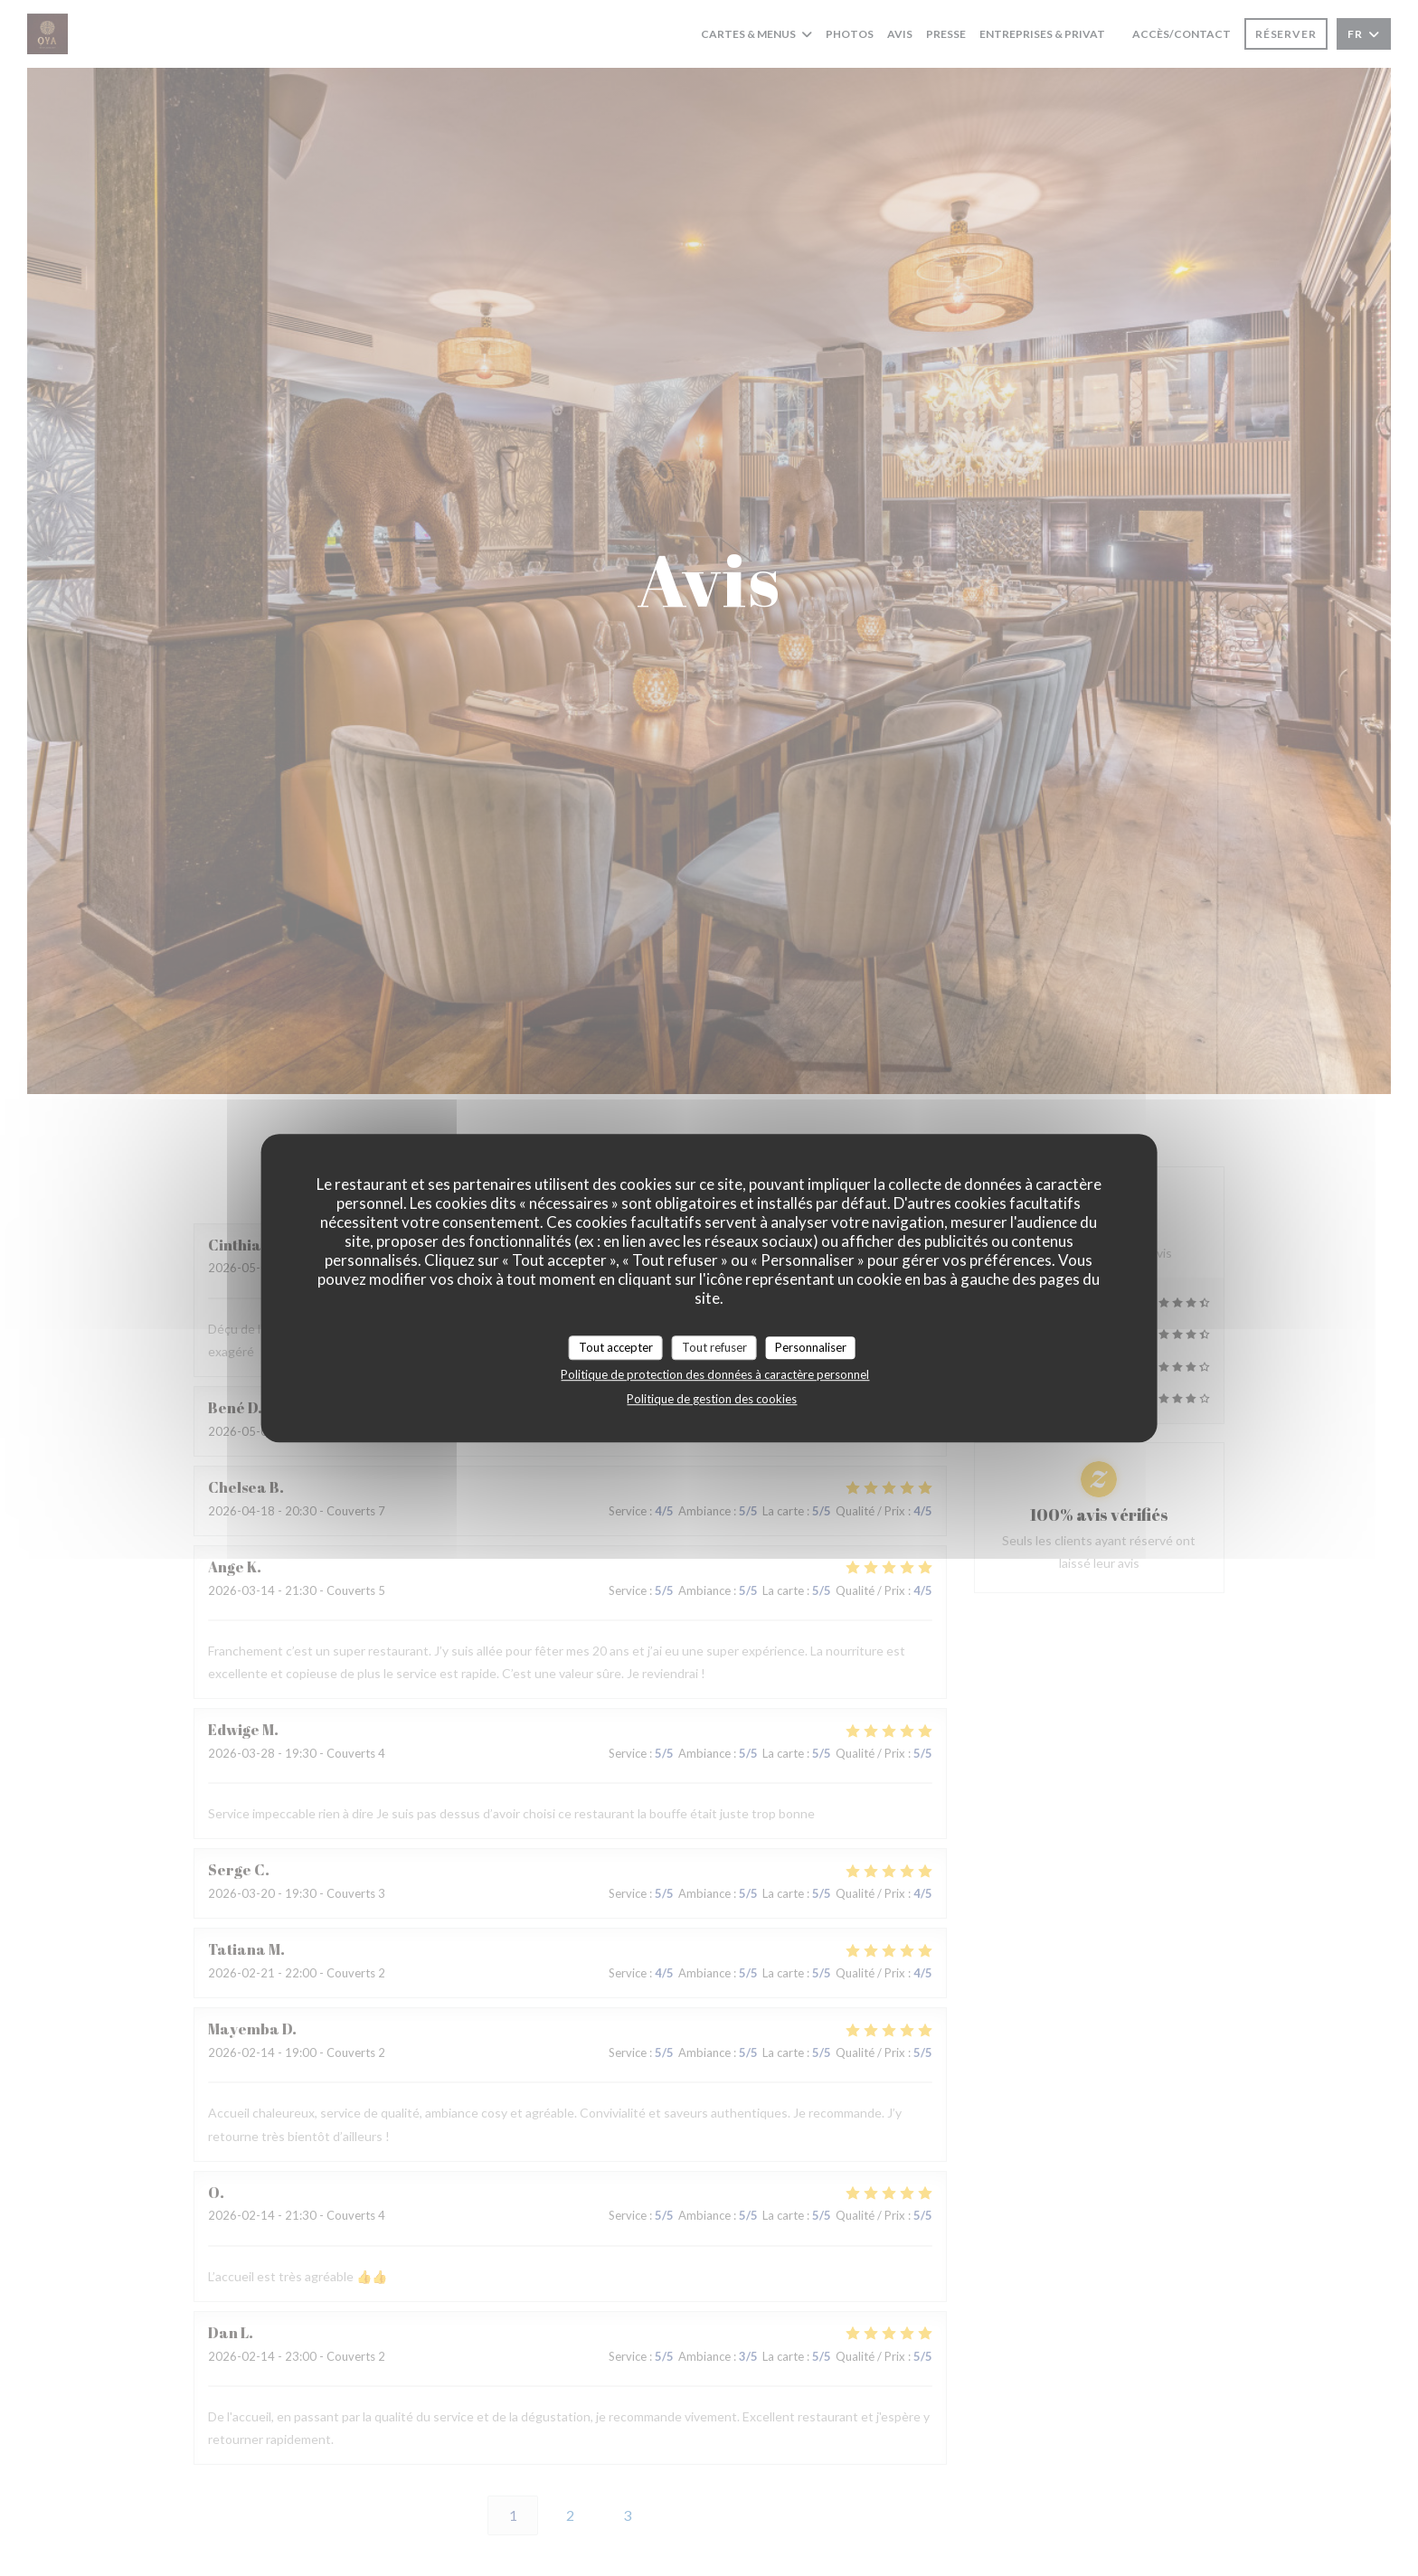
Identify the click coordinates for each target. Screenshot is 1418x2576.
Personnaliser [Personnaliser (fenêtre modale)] (810, 1347)
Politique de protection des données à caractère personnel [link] (715, 1374)
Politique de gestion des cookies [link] (712, 1399)
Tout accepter (616, 1347)
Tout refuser (714, 1347)
